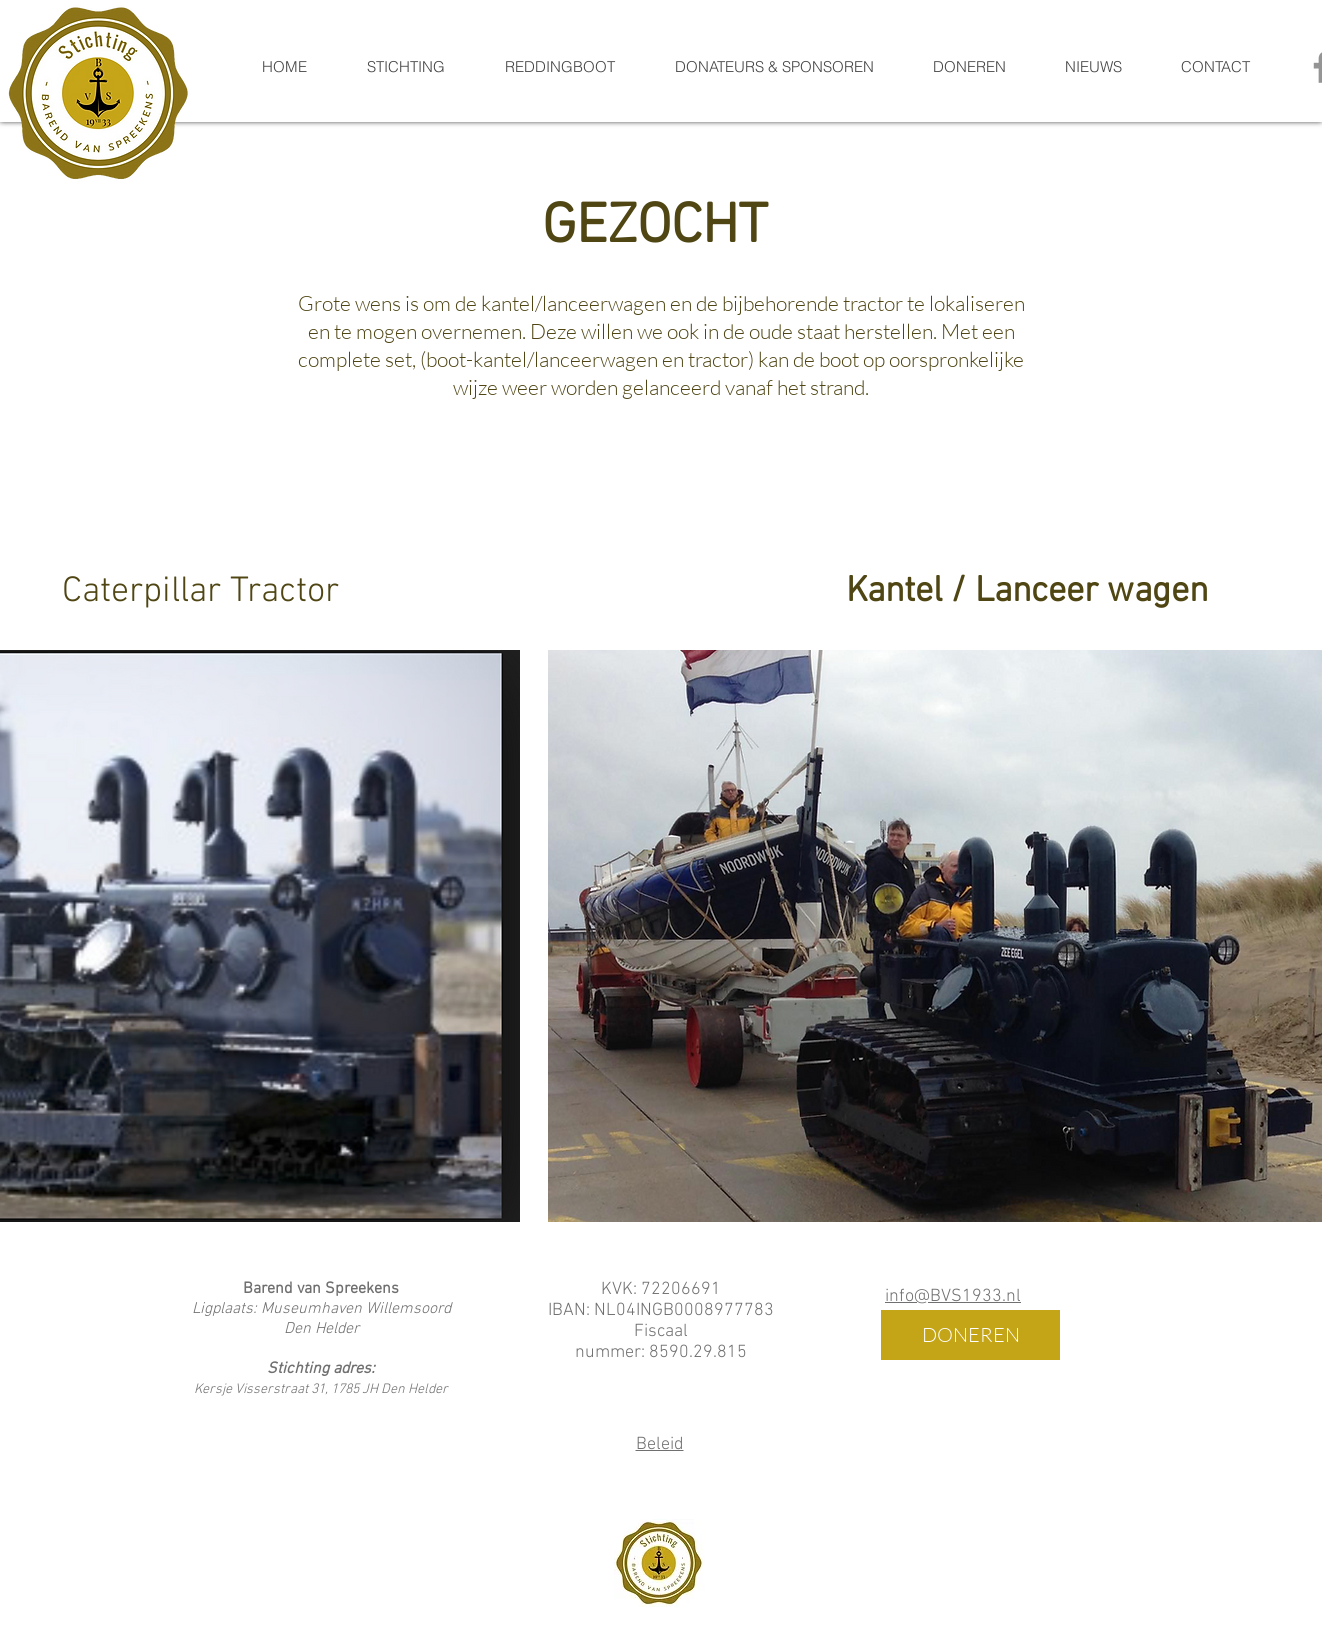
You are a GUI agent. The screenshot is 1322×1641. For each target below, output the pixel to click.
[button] (559, 67)
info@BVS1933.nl (953, 1296)
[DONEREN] (970, 1335)
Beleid (660, 1444)
